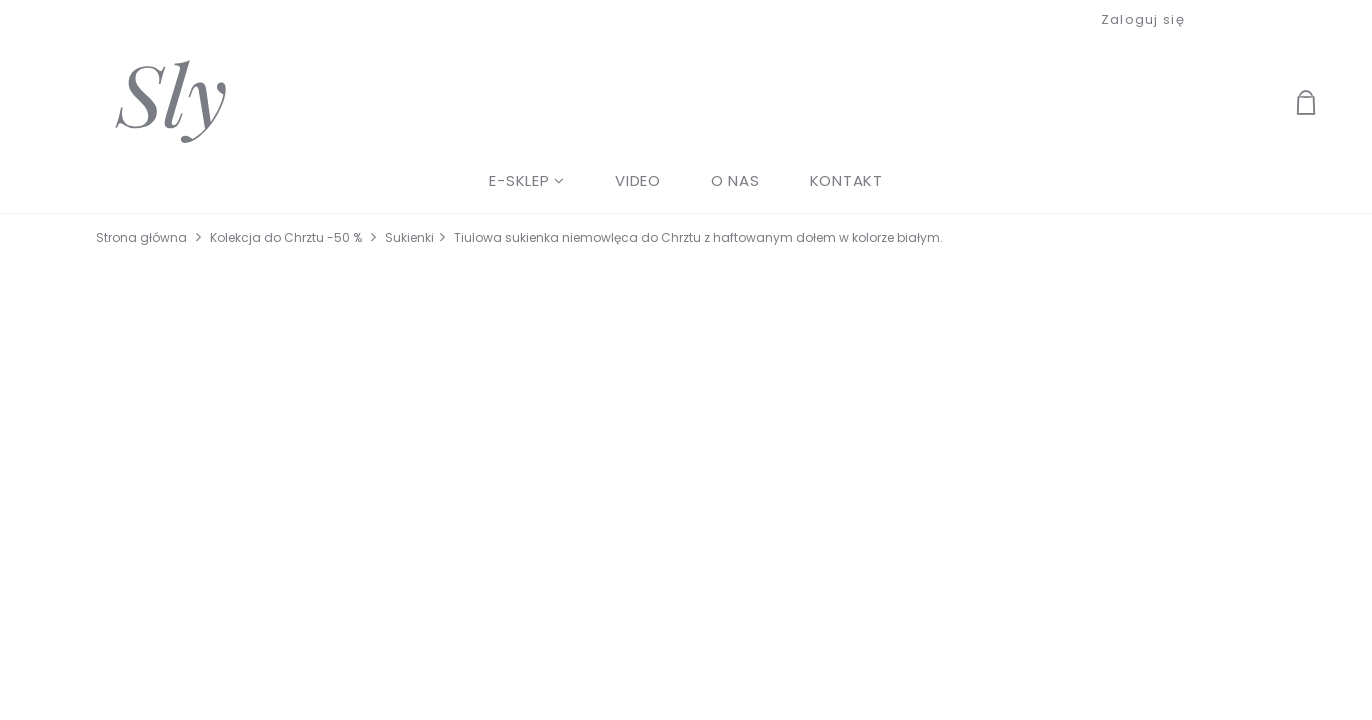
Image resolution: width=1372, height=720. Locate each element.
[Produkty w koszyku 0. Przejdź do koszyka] (1329, 105)
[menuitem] (527, 180)
